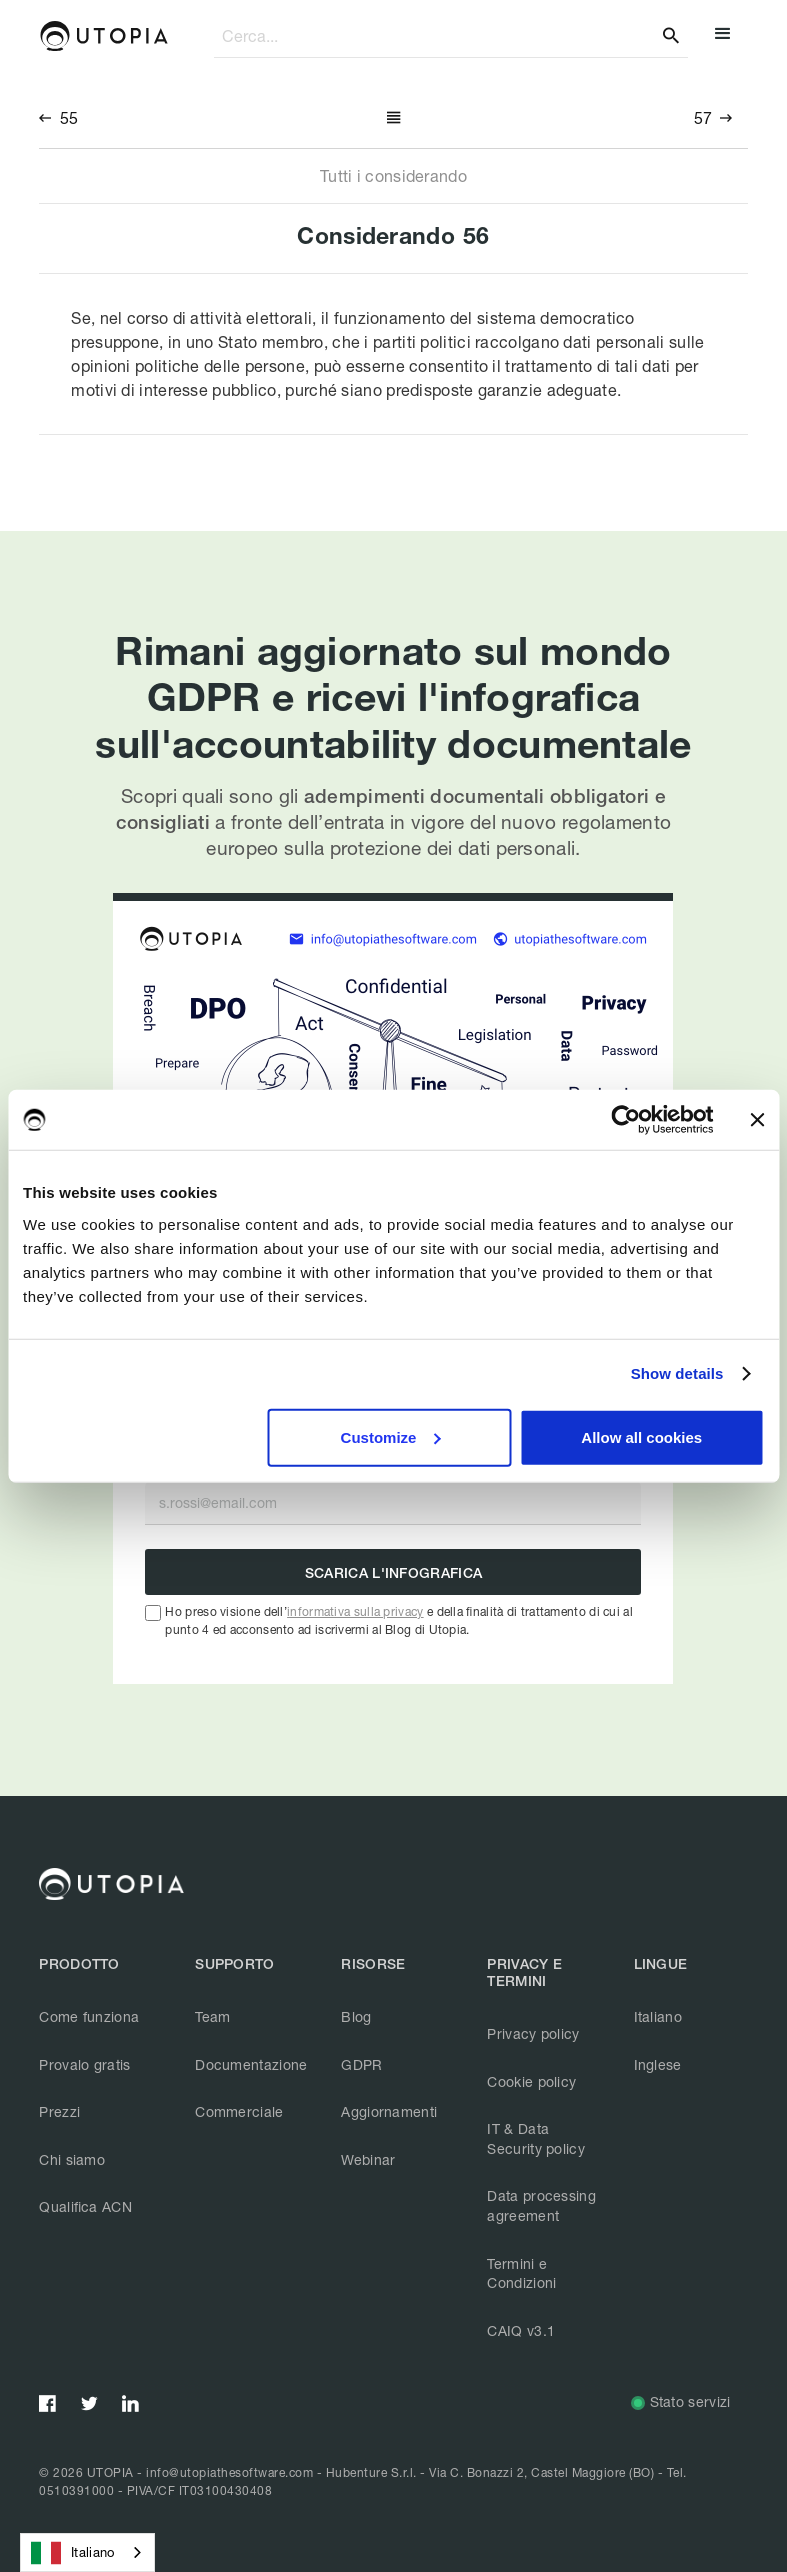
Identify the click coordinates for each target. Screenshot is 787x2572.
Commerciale (239, 2111)
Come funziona (89, 2016)
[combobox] (87, 2552)
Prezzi (59, 2111)
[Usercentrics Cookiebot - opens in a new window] (625, 1120)
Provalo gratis (84, 2064)
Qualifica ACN (85, 2206)
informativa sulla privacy (355, 1611)
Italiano (658, 2016)
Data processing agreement (541, 2205)
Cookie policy (531, 2081)
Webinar (368, 2159)
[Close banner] (757, 1120)
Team (212, 2016)
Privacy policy (533, 2033)
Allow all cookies (641, 1436)
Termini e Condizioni (521, 2273)
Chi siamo (72, 2159)
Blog (356, 2016)
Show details (677, 1373)
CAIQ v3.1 (521, 2330)
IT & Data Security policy (536, 2138)
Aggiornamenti (389, 2111)
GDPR (361, 2064)
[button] (723, 36)
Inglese (658, 2064)
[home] (103, 36)
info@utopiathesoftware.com (229, 2472)
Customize (391, 1436)
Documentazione (251, 2064)
